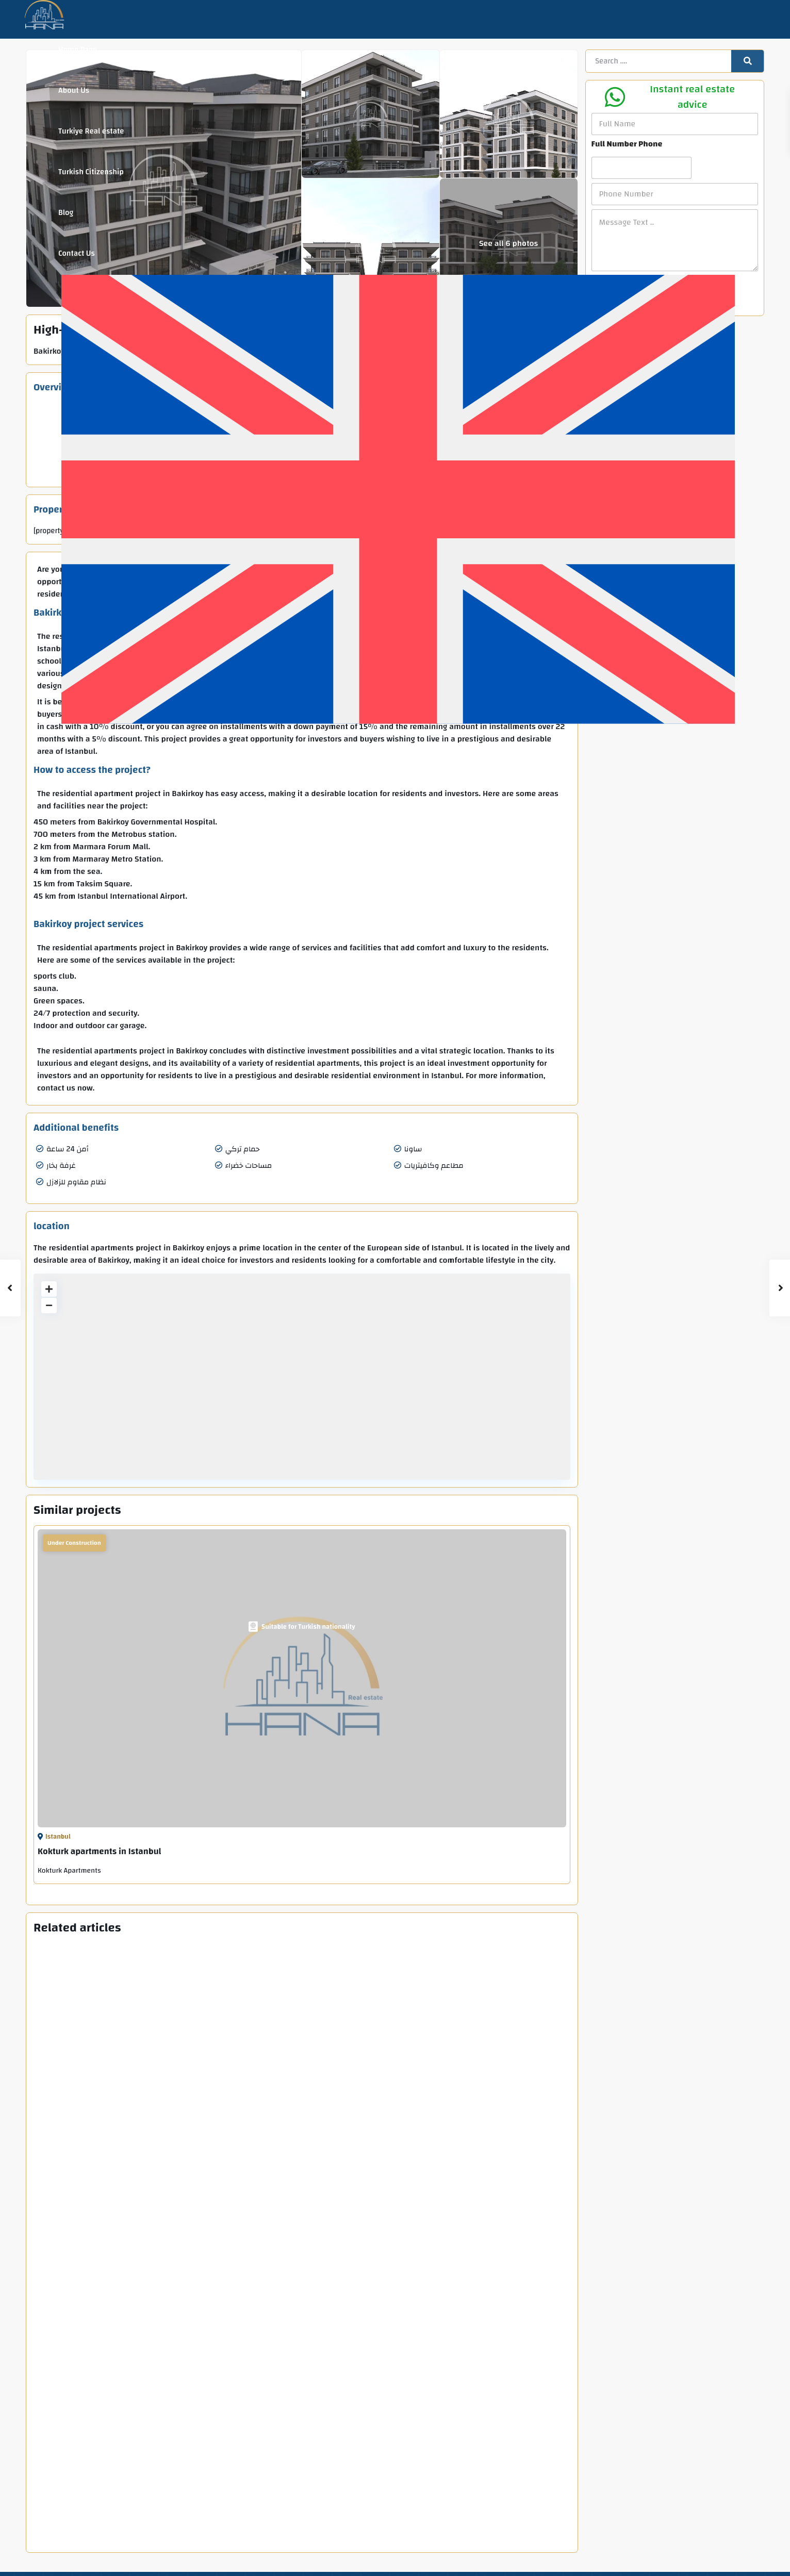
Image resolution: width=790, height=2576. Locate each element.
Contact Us (76, 253)
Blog (65, 213)
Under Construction (74, 1542)
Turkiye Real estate (91, 131)
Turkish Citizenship (91, 172)
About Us (73, 90)
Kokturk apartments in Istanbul (99, 1851)
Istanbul (58, 1836)
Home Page (77, 50)
